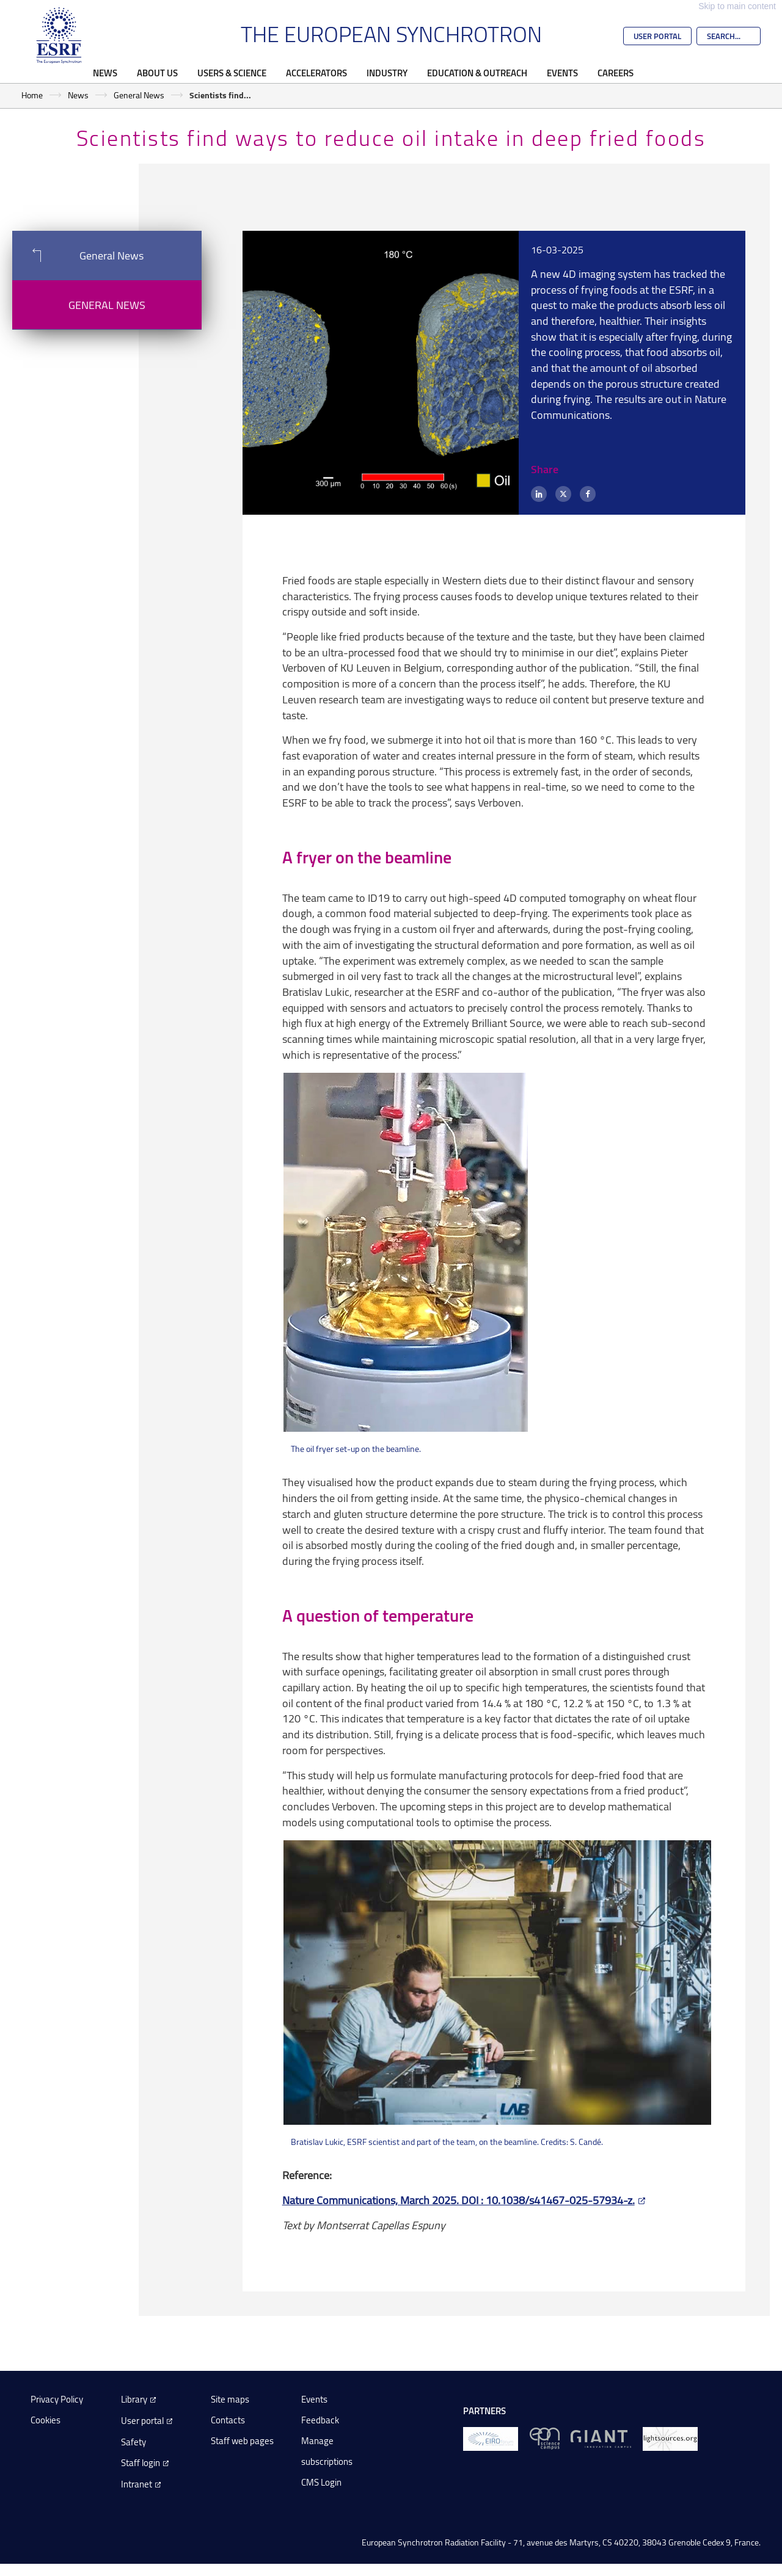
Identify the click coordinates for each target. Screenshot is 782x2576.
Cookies (45, 2420)
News (105, 72)
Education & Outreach (477, 72)
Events (562, 72)
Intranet (136, 2484)
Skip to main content (737, 6)
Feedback (320, 2420)
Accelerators (316, 72)
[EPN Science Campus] (545, 2437)
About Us (157, 72)
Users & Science (231, 72)
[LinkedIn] (539, 494)
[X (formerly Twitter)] (563, 494)
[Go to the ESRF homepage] (59, 35)
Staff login (140, 2462)
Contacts (228, 2420)
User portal (142, 2420)
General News (139, 95)
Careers (615, 72)
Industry (387, 72)
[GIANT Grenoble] (601, 2437)
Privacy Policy (57, 2399)
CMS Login (321, 2482)
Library (134, 2399)
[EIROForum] (490, 2437)
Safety (133, 2442)
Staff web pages (242, 2440)
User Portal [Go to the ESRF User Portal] (657, 36)
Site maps (230, 2399)
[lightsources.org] (670, 2437)
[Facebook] (588, 494)
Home (32, 95)
